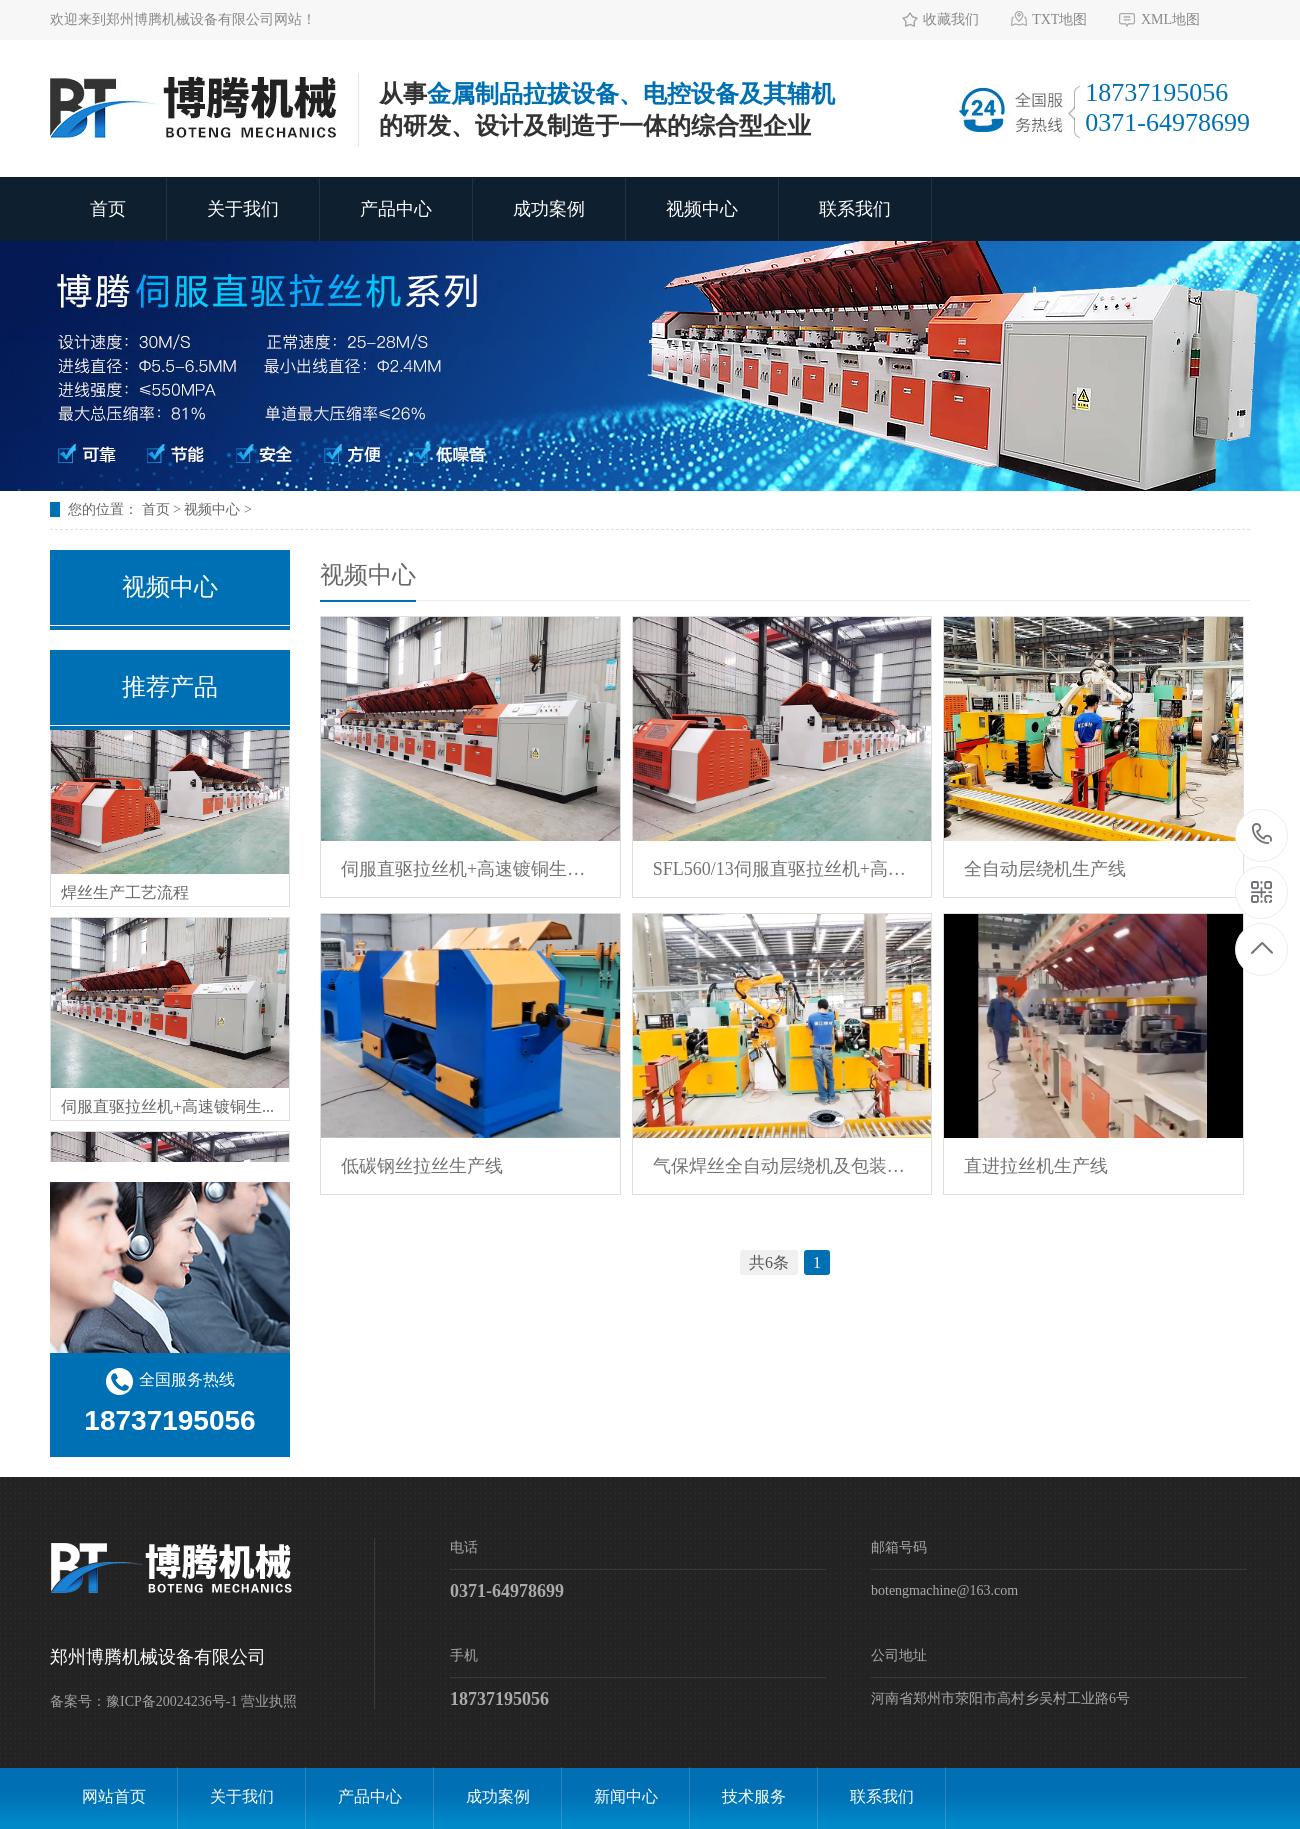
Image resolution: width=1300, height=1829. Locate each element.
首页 (108, 209)
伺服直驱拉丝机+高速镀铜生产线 (470, 869)
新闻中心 (626, 1796)
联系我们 (855, 209)
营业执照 (269, 1701)
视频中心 (702, 209)
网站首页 (114, 1796)
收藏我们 (951, 19)
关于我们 (243, 209)
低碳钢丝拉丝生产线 (422, 1166)
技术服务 (754, 1796)
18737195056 (1262, 835)
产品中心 (396, 209)
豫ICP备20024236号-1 (171, 1701)
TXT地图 (1059, 19)
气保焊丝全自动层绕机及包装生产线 (782, 1166)
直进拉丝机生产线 (1036, 1166)
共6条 (769, 1262)
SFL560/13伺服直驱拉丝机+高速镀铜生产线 (782, 869)
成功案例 (549, 209)
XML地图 (1170, 19)
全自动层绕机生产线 (1045, 869)
